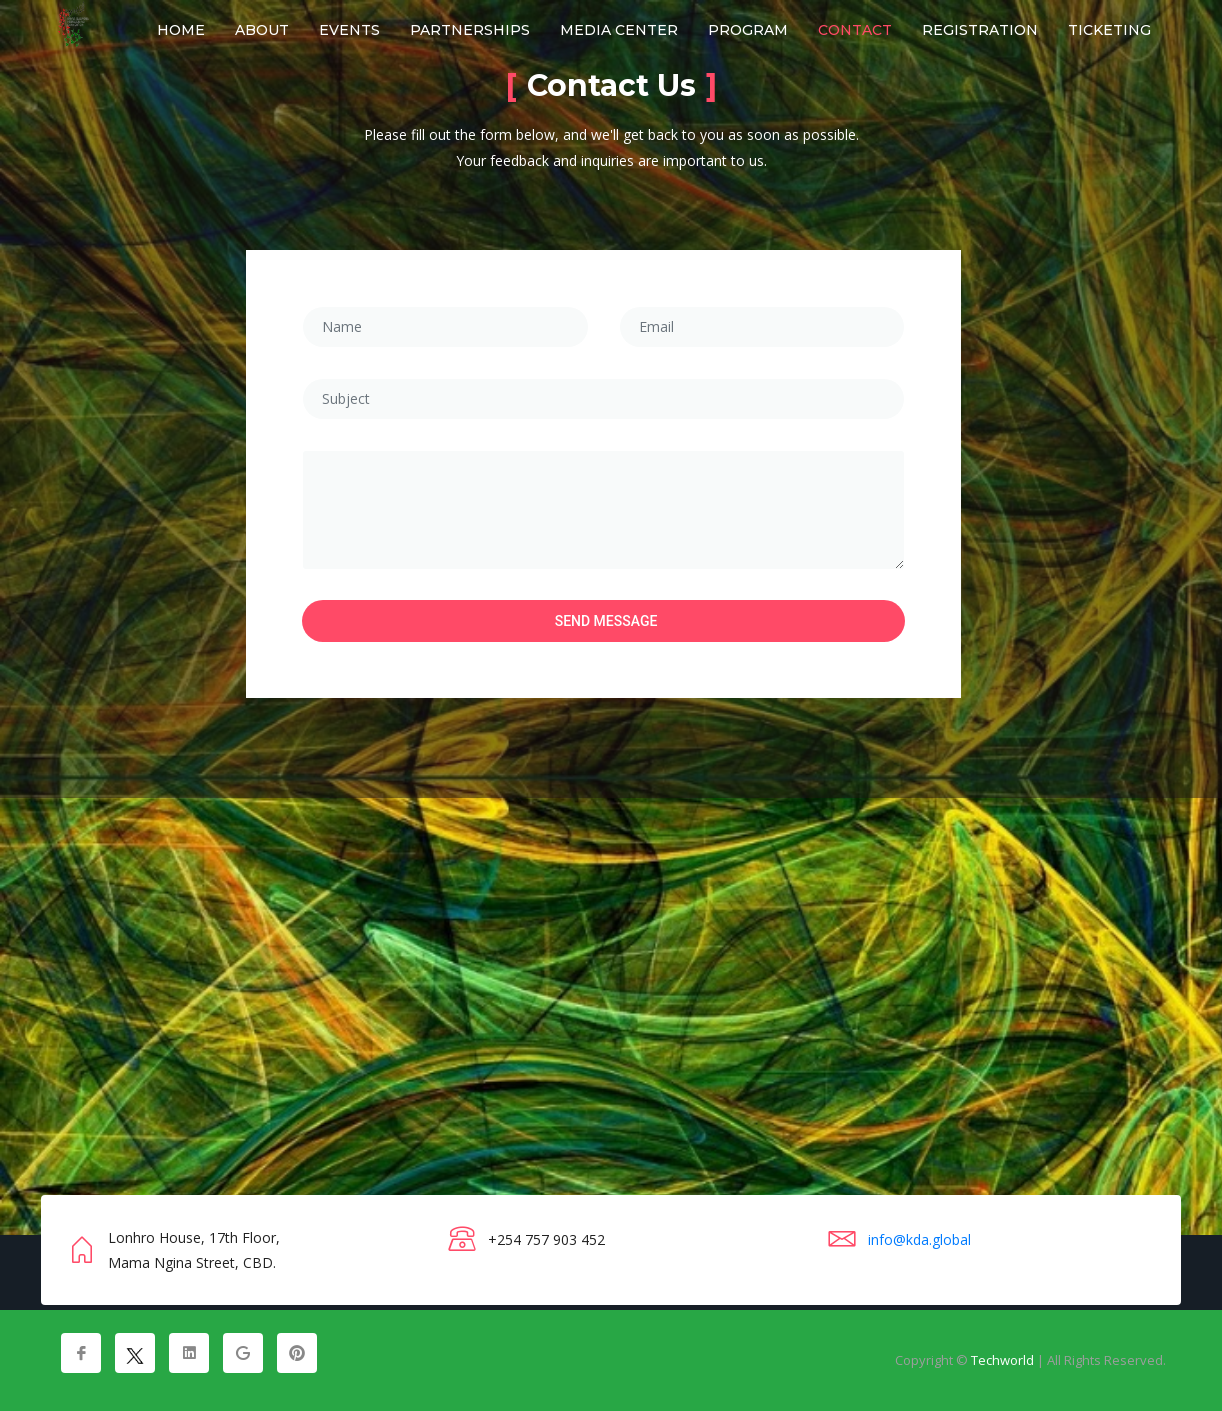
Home (181, 30)
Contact (855, 30)
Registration (980, 30)
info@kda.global (919, 1239)
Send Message (606, 621)
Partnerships (470, 30)
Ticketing (1109, 30)
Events (349, 30)
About (262, 30)
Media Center (619, 30)
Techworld (1002, 1360)
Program (748, 30)
